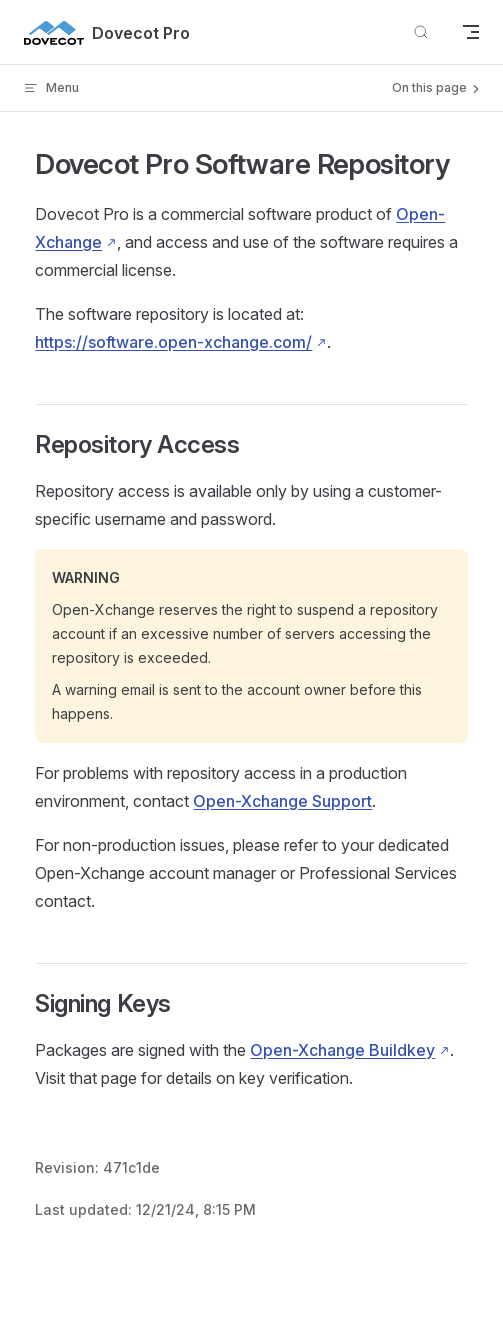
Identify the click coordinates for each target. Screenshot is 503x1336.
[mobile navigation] (471, 32)
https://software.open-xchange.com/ (173, 342)
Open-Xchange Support (282, 801)
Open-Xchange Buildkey (342, 1050)
